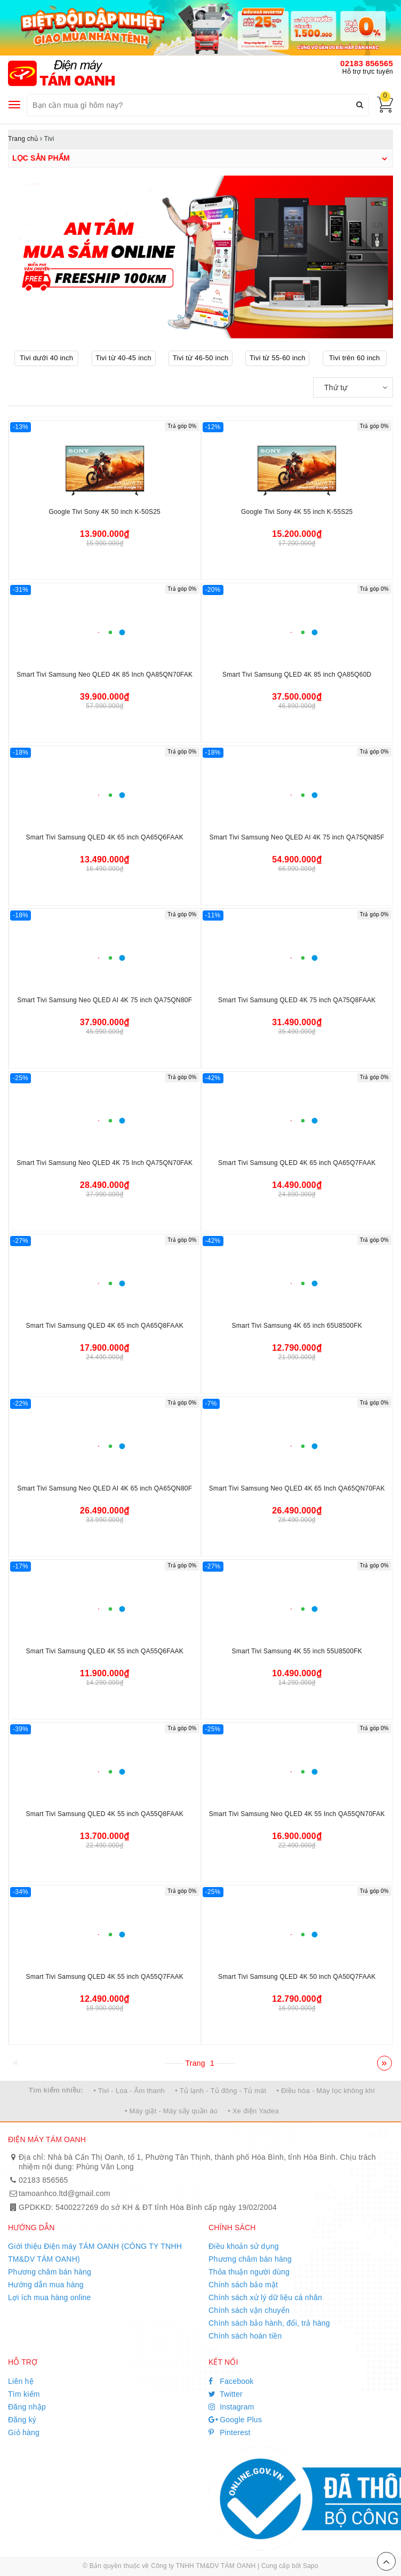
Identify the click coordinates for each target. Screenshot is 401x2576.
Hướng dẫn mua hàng (46, 2284)
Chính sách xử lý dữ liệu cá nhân (265, 2297)
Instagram (231, 2407)
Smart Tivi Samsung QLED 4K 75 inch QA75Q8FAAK (296, 1000)
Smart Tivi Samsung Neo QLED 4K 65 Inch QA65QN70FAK (297, 1488)
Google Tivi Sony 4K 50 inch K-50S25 (105, 512)
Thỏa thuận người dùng (249, 2272)
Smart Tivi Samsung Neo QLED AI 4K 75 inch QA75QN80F (104, 1000)
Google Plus (235, 2419)
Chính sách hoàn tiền (245, 2336)
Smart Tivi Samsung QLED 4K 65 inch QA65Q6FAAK (104, 837)
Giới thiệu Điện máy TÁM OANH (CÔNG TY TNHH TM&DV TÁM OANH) (95, 2252)
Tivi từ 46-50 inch (201, 358)
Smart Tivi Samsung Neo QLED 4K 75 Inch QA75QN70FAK (105, 1163)
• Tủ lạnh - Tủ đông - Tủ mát (220, 2091)
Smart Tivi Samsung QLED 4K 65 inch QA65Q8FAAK (104, 1325)
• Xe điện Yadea (253, 2111)
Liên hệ (21, 2381)
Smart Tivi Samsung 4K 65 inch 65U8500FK (296, 1325)
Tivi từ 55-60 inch (278, 358)
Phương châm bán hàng (49, 2272)
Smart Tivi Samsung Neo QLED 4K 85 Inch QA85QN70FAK (105, 674)
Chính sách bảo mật (243, 2284)
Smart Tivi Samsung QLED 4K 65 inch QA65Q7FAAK (296, 1163)
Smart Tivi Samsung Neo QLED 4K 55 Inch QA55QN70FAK (297, 1814)
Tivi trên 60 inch (354, 358)
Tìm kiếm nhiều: (56, 2090)
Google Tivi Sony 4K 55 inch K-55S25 (297, 512)
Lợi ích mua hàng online (49, 2297)
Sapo (310, 2566)
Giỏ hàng (23, 2432)
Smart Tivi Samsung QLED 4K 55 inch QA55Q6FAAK (104, 1651)
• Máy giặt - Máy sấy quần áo (171, 2111)
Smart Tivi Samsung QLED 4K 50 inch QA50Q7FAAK (296, 1976)
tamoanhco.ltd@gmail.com (64, 2193)
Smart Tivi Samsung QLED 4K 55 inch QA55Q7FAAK (104, 1976)
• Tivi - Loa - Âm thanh (129, 2091)
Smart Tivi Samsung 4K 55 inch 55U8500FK (296, 1651)
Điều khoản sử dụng (243, 2246)
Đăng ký (22, 2419)
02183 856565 (366, 63)
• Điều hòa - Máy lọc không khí (326, 2091)
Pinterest (229, 2432)
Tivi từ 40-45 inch (123, 358)
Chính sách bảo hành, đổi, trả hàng (269, 2323)
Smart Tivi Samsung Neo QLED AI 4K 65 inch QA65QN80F (104, 1488)
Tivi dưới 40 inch (46, 358)
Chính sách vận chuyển (249, 2310)
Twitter (225, 2394)
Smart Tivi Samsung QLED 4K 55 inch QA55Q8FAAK (104, 1814)
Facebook (231, 2381)
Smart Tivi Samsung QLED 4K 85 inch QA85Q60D (297, 674)
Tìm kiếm (24, 2394)
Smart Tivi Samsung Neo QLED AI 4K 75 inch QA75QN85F (297, 837)
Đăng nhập (27, 2407)
